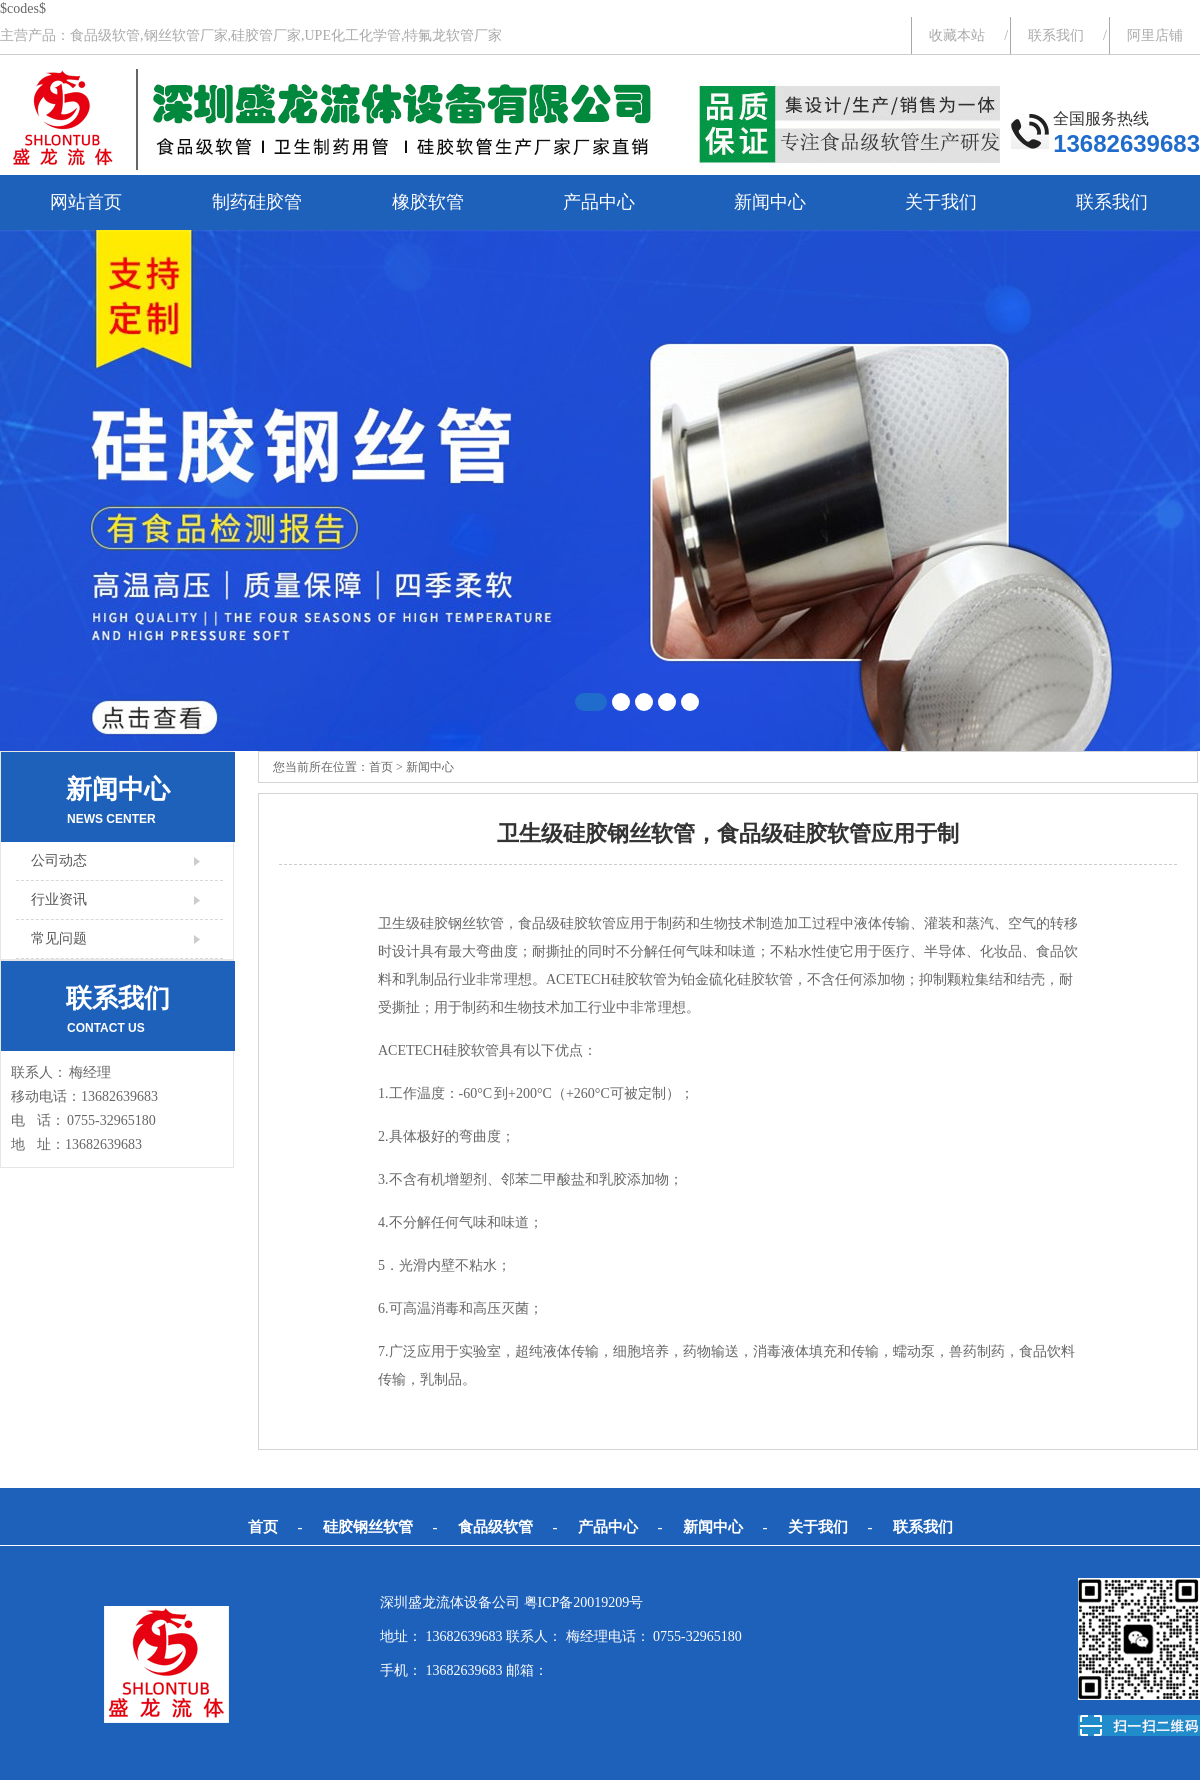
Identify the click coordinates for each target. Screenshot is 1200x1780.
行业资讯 (59, 899)
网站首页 (86, 202)
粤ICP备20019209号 (584, 1602)
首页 (381, 767)
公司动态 (59, 860)
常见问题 (59, 938)
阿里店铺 (1155, 35)
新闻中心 (770, 202)
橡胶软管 (428, 202)
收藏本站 (957, 35)
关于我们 (941, 202)
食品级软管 (495, 1527)
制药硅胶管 (257, 202)
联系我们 (1056, 35)
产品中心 (599, 202)
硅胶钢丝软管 (368, 1527)
